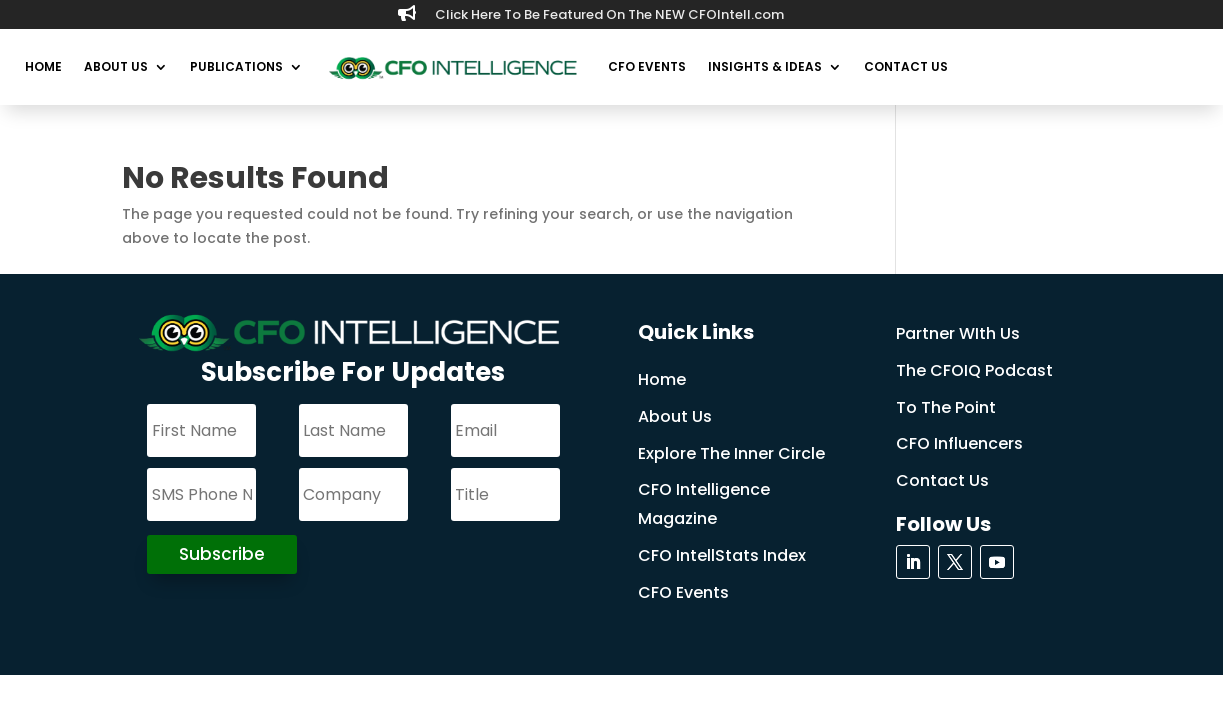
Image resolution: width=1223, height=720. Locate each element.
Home (43, 66)
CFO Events (647, 66)
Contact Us (906, 66)
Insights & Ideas (765, 66)
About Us (116, 66)
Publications (236, 66)
